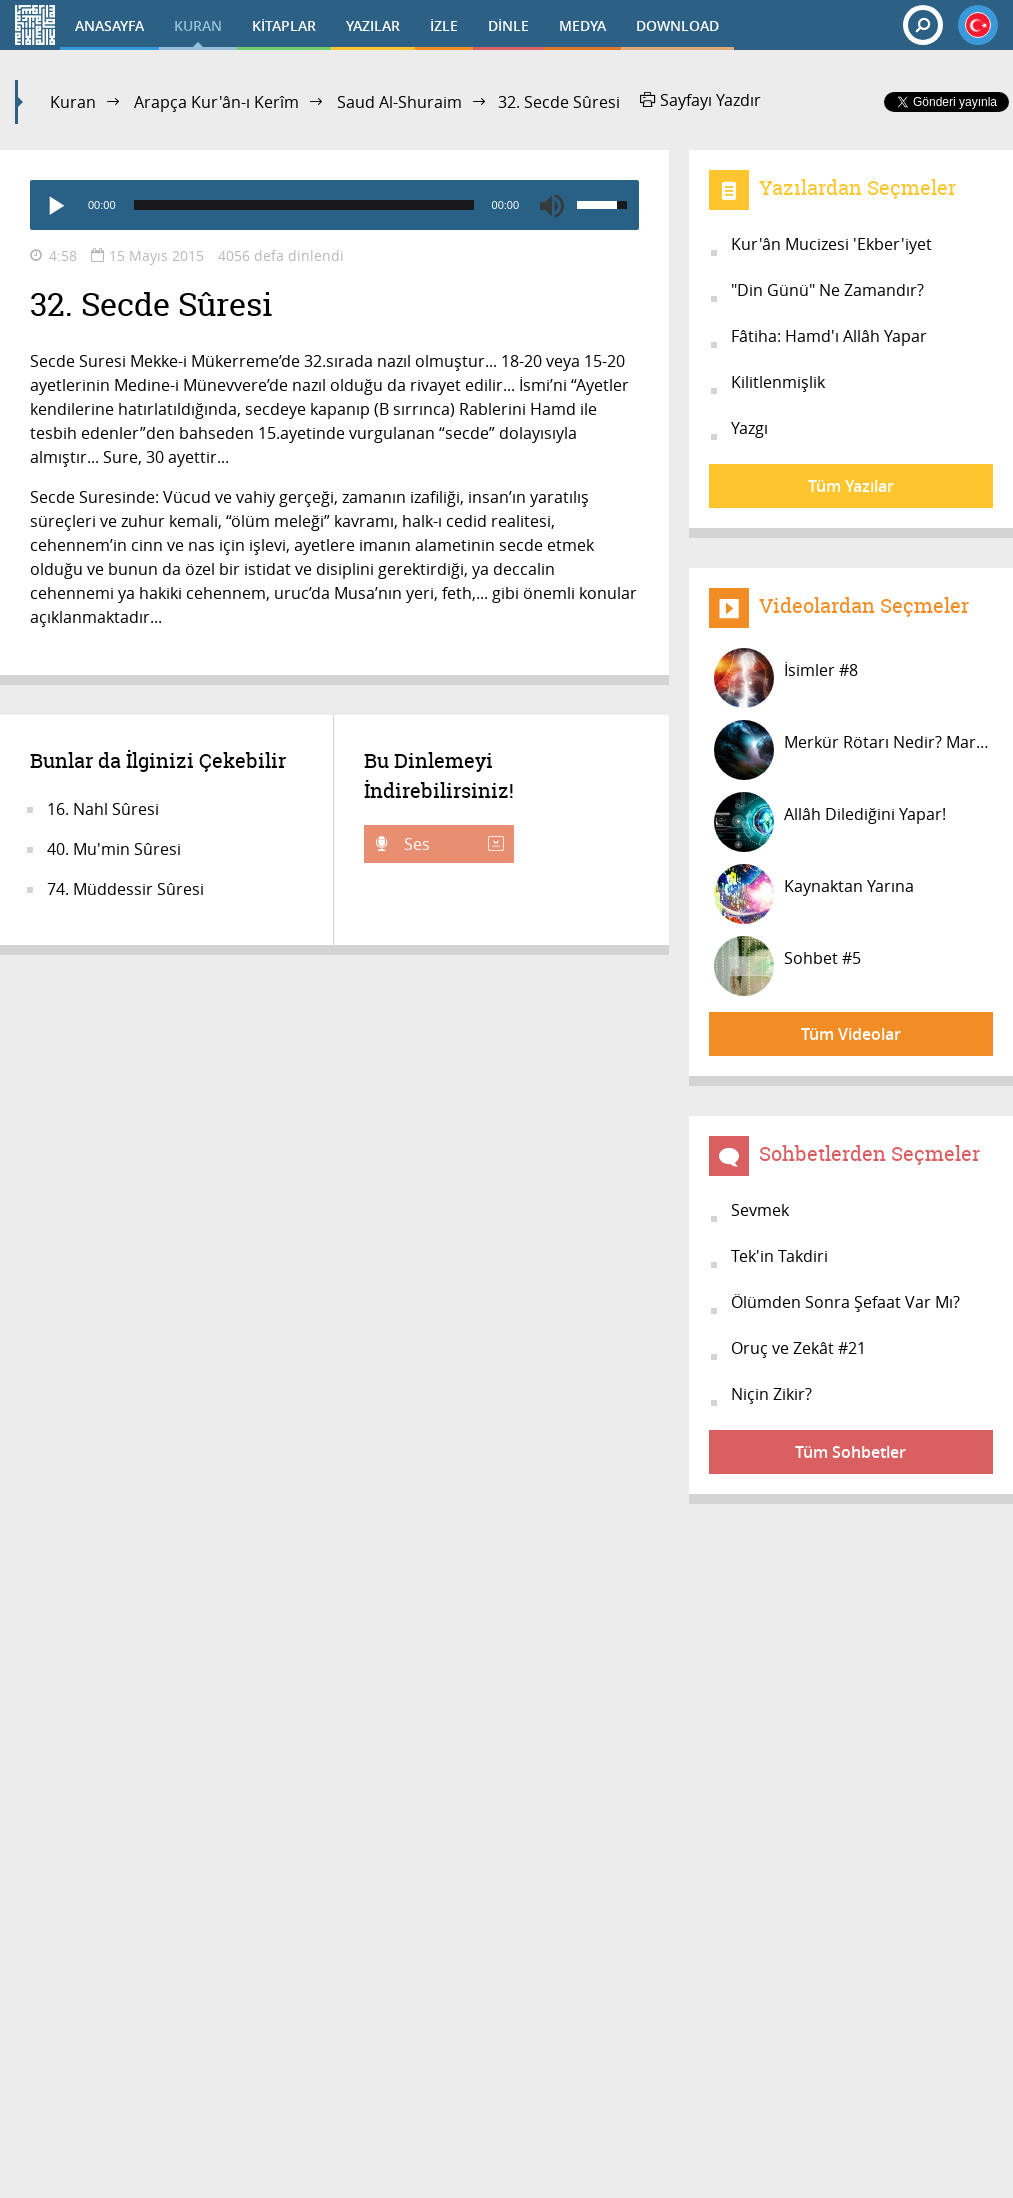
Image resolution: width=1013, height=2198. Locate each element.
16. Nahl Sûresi (103, 809)
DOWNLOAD (677, 25)
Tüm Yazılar (851, 486)
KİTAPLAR (284, 25)
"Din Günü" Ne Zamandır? (827, 290)
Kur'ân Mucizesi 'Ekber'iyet (831, 244)
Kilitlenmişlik (778, 382)
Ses (452, 844)
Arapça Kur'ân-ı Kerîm (216, 102)
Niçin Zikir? (771, 1394)
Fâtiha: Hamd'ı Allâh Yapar (829, 336)
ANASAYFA (109, 25)
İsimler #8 (786, 678)
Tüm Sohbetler (850, 1452)
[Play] (55, 205)
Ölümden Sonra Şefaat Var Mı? (845, 1302)
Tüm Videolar (851, 1034)
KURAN (198, 25)
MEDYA (582, 25)
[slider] (304, 205)
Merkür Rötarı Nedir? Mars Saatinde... (853, 750)
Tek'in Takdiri (779, 1256)
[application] (334, 205)
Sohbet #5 (787, 966)
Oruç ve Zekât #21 (798, 1348)
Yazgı (749, 428)
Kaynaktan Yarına (814, 894)
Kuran (73, 102)
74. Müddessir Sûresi (125, 889)
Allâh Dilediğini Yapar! (830, 822)
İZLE (444, 25)
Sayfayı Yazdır (700, 100)
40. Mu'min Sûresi (114, 849)
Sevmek (760, 1210)
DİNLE (508, 25)
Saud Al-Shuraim (399, 102)
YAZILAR (373, 25)
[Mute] (552, 205)
